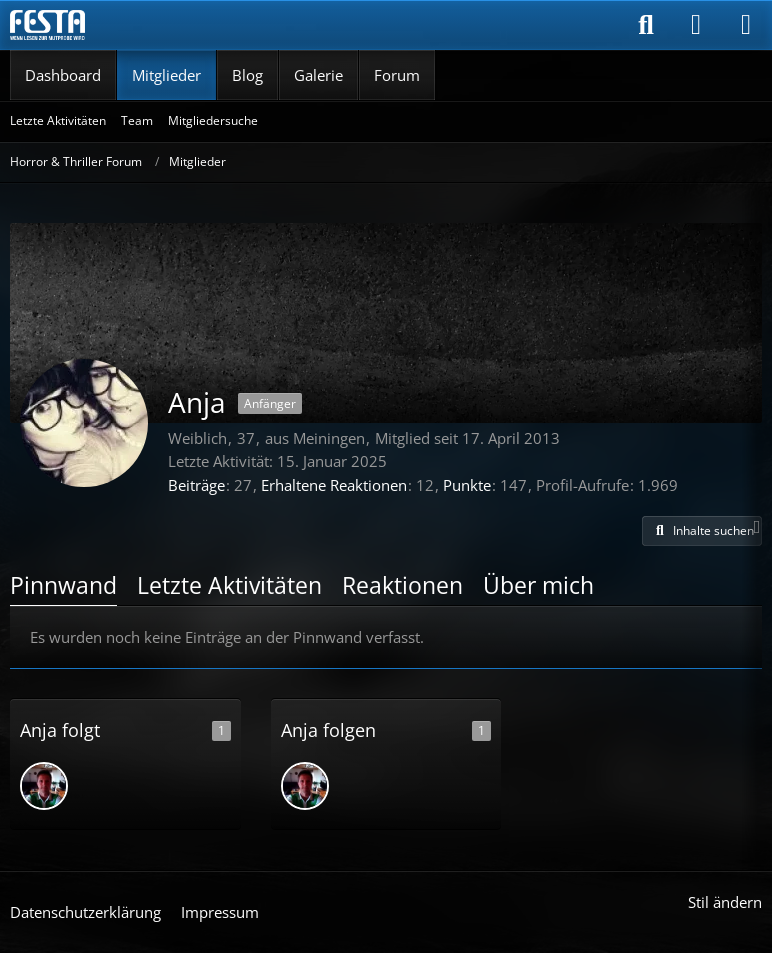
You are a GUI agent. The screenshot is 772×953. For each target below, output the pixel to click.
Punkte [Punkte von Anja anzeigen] (467, 485)
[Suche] (646, 25)
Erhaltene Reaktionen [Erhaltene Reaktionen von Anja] (334, 485)
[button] (702, 531)
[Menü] (746, 25)
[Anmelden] (696, 25)
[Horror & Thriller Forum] (47, 25)
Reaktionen (402, 585)
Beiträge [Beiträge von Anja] (196, 485)
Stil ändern (725, 902)
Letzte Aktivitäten (229, 585)
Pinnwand (63, 585)
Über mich (538, 585)
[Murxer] (44, 786)
